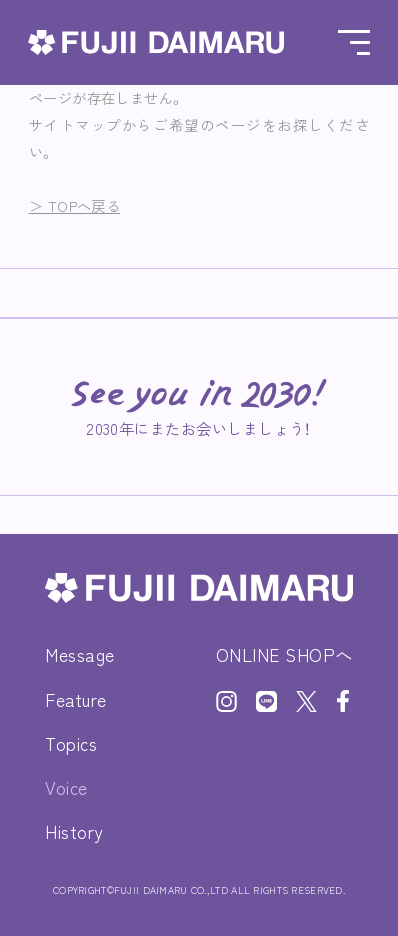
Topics (71, 743)
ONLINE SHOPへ (284, 654)
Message (80, 654)
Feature (76, 699)
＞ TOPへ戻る (74, 205)
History (74, 831)
